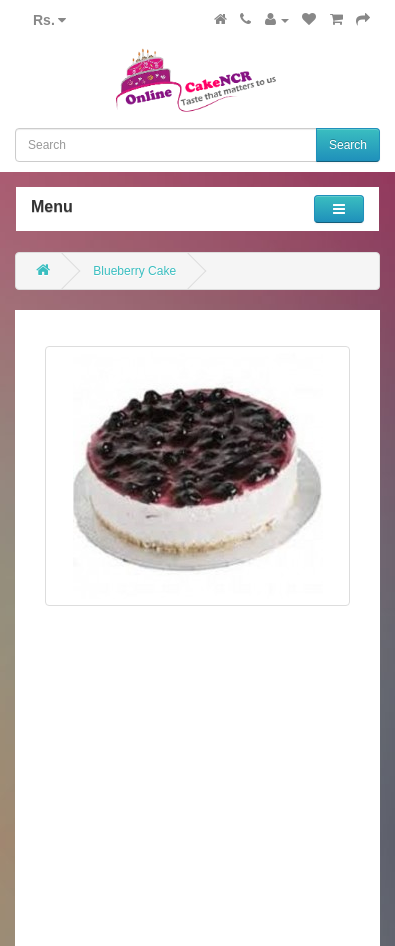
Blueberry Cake (134, 271)
